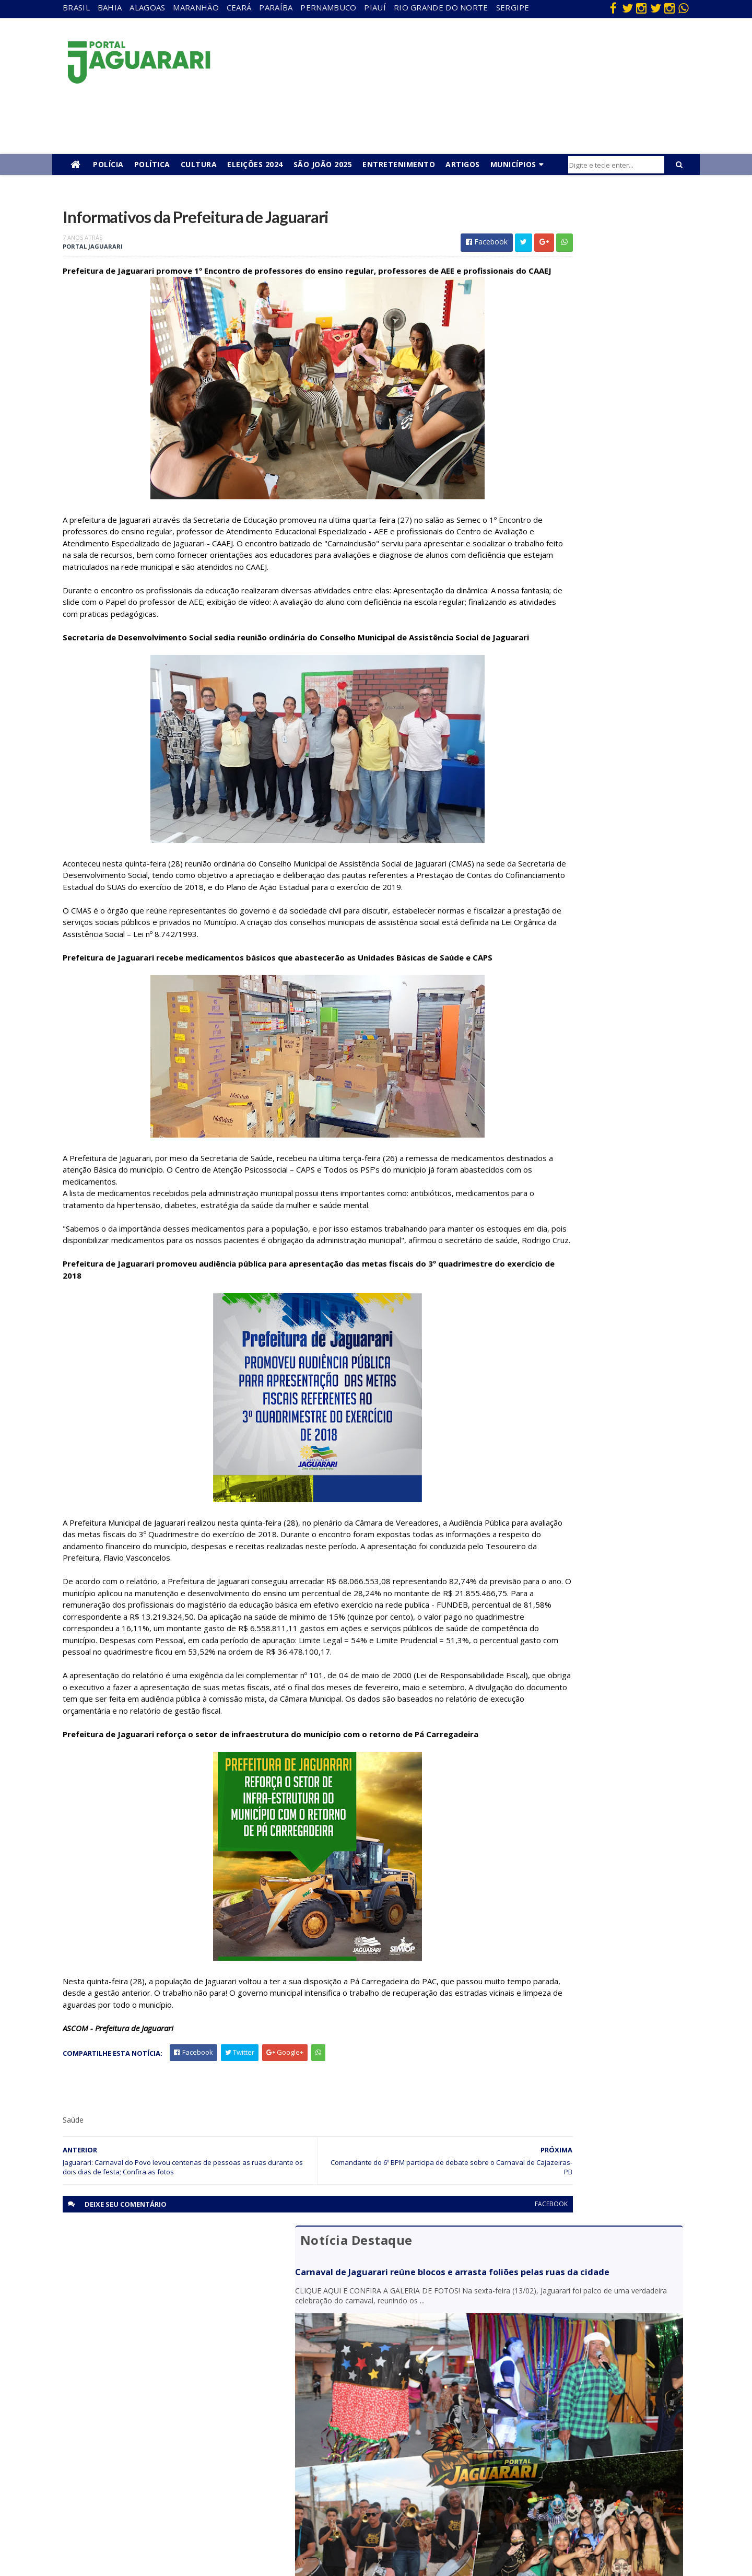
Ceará (239, 7)
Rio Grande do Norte (441, 7)
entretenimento (354, 2406)
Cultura (199, 164)
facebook (450, 2328)
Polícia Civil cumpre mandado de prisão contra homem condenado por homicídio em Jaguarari (587, 573)
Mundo (150, 2466)
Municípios (513, 164)
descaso (153, 2390)
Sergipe (513, 7)
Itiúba (149, 2435)
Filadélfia (153, 2406)
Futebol (341, 2450)
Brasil (76, 7)
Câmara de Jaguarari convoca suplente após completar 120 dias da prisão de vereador (582, 614)
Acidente (154, 2375)
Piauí (375, 7)
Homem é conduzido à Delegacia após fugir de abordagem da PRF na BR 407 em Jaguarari (586, 533)
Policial (339, 2466)
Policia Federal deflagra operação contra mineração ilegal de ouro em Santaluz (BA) (579, 704)
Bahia (110, 7)
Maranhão (195, 7)
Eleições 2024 (255, 164)
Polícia (108, 164)
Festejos (342, 2435)
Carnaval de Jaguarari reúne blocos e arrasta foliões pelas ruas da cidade (578, 259)
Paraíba (275, 7)
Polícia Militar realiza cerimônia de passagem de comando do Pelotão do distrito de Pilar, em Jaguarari (589, 659)
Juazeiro (152, 2450)
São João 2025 (322, 164)
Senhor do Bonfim (168, 2511)
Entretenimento (398, 164)
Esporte (341, 2420)
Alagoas (147, 7)
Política (152, 164)
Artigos (462, 164)
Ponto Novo (159, 2495)
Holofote (154, 2420)
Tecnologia (157, 2526)
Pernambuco (328, 7)
